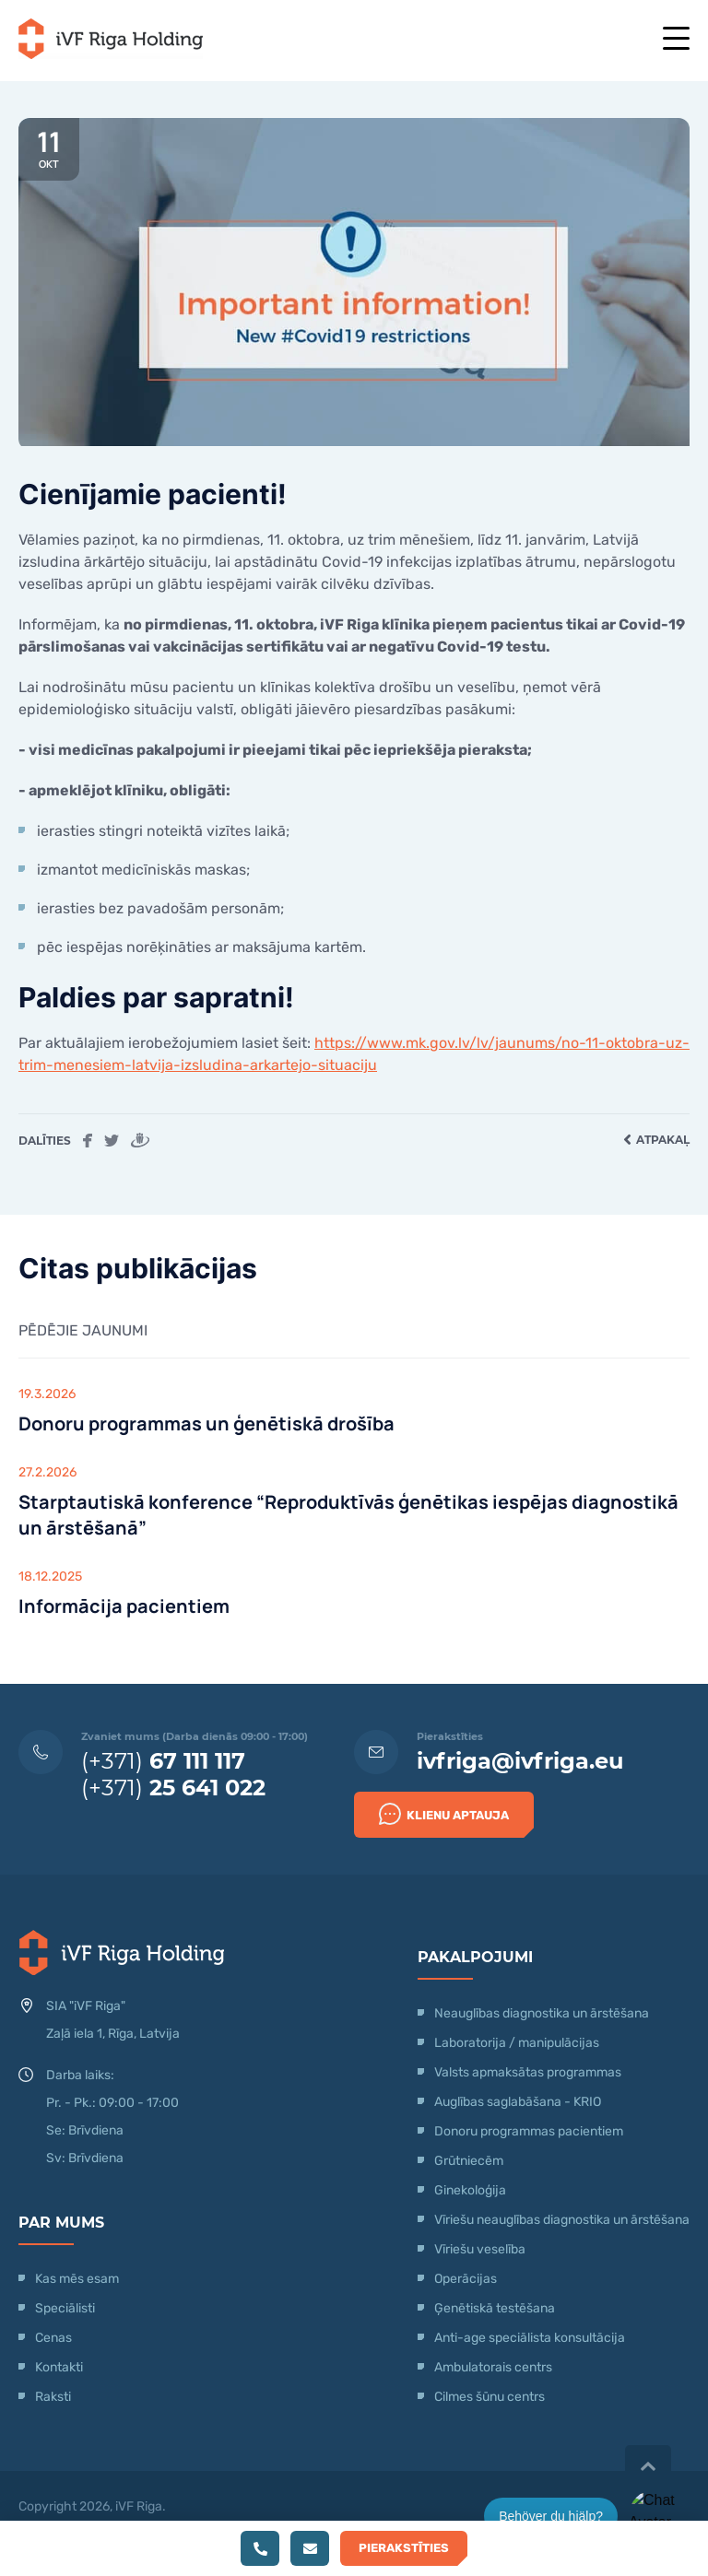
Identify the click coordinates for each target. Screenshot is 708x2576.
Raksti (53, 2397)
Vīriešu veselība (479, 2249)
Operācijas (465, 2279)
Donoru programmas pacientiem (528, 2131)
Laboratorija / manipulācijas (516, 2043)
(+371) (163, 1760)
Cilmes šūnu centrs (489, 2397)
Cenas (53, 2338)
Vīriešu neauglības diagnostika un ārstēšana (562, 2220)
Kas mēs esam (77, 2279)
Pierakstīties (404, 2548)
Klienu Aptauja (444, 1814)
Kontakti (59, 2367)
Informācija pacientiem (124, 1606)
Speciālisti (65, 2308)
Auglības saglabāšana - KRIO (517, 2102)
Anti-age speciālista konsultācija (529, 2338)
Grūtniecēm (468, 2161)
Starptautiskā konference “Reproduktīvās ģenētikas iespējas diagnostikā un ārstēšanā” (348, 1514)
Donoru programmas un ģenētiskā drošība (206, 1423)
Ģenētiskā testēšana (494, 2308)
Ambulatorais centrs (493, 2367)
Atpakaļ (656, 1140)
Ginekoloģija (470, 2190)
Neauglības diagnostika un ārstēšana (541, 2013)
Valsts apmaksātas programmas (527, 2072)
